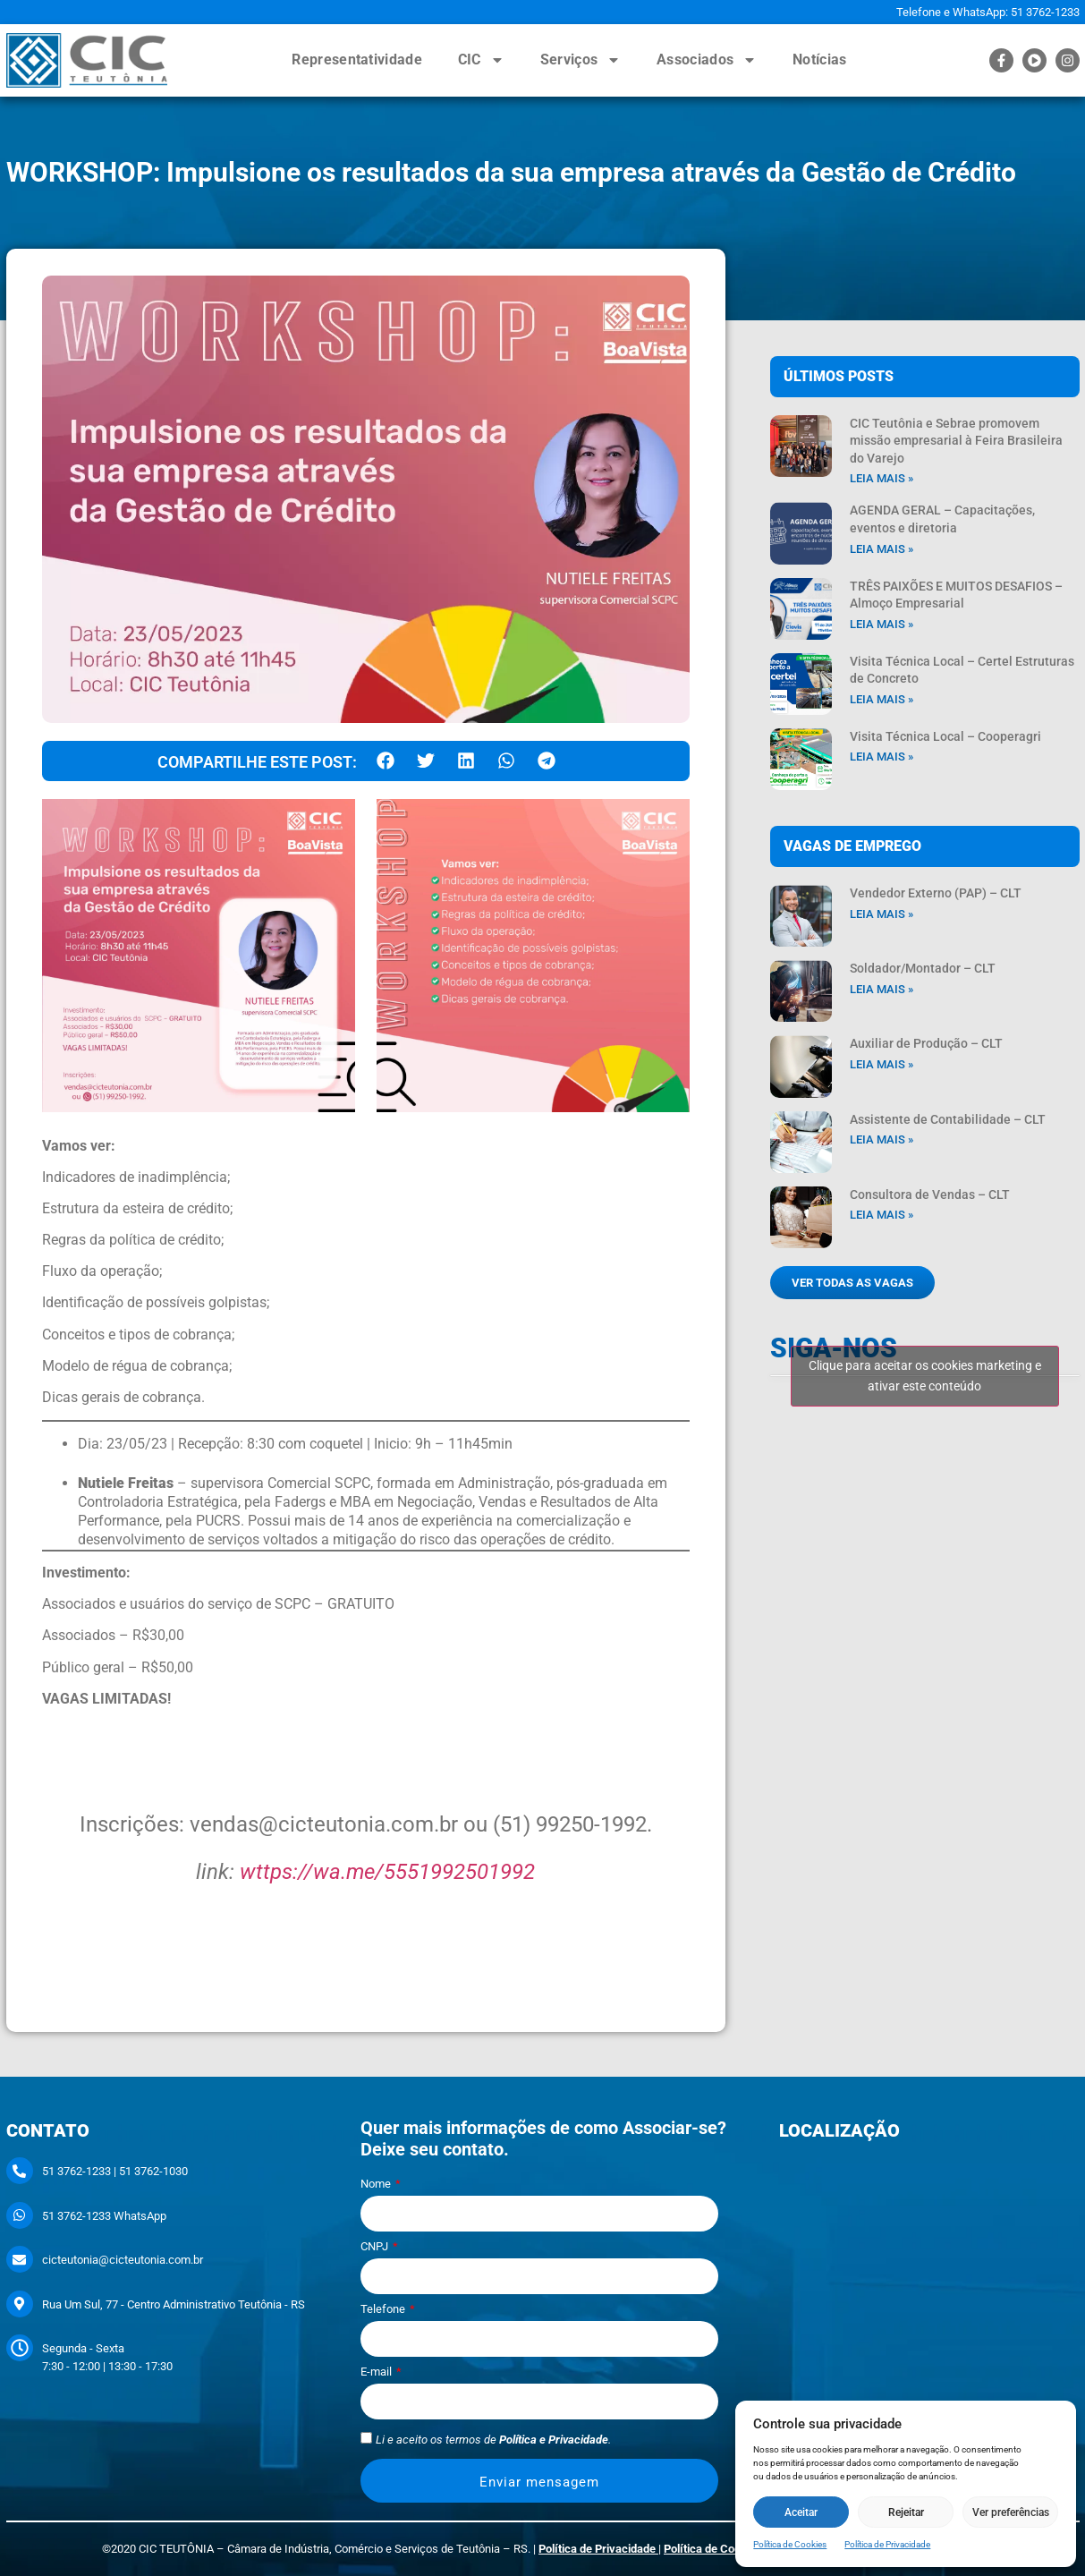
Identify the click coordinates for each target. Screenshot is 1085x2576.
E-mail (377, 2372)
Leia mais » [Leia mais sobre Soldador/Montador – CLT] (881, 989)
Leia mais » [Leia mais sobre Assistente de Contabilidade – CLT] (881, 1139)
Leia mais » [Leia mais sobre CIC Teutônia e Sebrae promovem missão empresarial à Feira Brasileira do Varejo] (881, 478)
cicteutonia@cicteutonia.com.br (122, 2259)
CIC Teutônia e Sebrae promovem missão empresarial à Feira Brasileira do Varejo (956, 440)
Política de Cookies (789, 2544)
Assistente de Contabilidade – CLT (948, 1119)
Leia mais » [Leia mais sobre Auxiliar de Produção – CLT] (881, 1064)
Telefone (384, 2309)
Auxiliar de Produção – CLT (926, 1043)
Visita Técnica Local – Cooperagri (945, 736)
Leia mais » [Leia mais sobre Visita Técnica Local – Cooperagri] (881, 756)
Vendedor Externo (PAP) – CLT (935, 893)
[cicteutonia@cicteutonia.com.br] (19, 2259)
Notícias (819, 59)
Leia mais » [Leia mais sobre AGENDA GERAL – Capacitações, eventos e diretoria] (881, 549)
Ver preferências (1010, 2512)
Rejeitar (906, 2512)
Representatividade (356, 59)
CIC (481, 60)
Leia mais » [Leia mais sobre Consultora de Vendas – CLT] (881, 1214)
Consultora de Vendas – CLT (930, 1194)
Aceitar (801, 2512)
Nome (377, 2184)
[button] (386, 761)
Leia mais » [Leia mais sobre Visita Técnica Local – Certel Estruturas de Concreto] (881, 699)
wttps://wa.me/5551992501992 (387, 1871)
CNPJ (375, 2246)
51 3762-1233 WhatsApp (104, 2216)
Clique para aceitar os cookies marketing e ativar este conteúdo (925, 1375)
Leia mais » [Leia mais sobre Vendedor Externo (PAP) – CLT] (881, 914)
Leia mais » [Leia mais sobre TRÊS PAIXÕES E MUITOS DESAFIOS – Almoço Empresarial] (881, 624)
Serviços (580, 60)
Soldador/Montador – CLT (923, 968)
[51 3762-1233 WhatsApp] (19, 2215)
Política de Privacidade (887, 2544)
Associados (707, 60)
